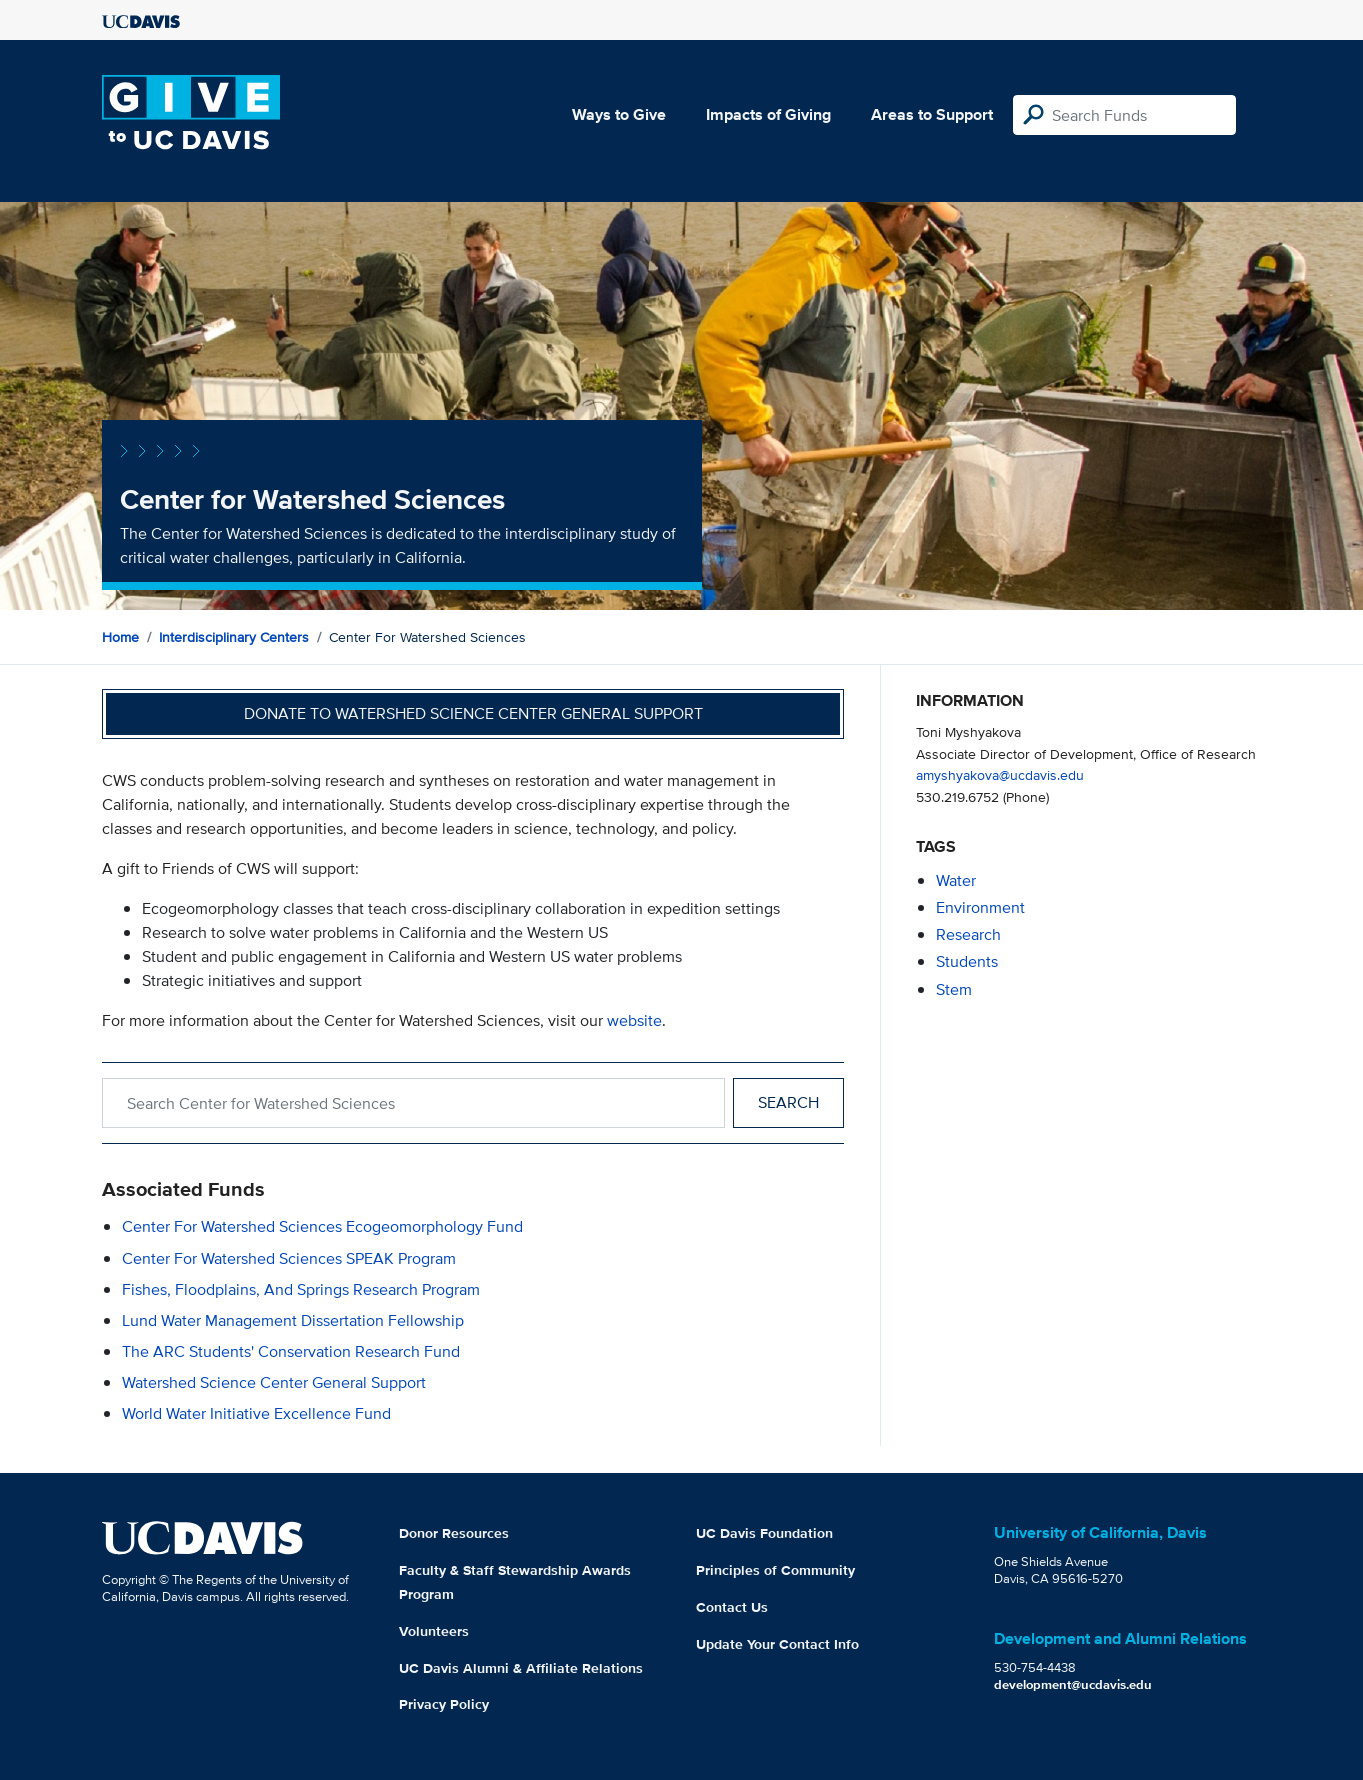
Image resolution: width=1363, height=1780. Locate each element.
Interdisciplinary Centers (234, 637)
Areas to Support (932, 114)
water (956, 880)
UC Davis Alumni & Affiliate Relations (521, 1668)
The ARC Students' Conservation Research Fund (291, 1351)
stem (954, 989)
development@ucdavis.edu (1073, 1684)
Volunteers (434, 1631)
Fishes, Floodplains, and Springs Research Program (301, 1289)
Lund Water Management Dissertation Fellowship (293, 1320)
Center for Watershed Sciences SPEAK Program (289, 1258)
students (967, 961)
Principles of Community (775, 1570)
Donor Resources (454, 1533)
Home (120, 637)
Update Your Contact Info (777, 1644)
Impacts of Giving (768, 114)
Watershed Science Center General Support (274, 1382)
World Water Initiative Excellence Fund (256, 1413)
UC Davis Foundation (764, 1533)
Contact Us (732, 1607)
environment (980, 907)
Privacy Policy (444, 1704)
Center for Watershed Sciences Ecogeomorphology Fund (322, 1226)
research (968, 934)
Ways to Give (619, 114)
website (634, 1020)
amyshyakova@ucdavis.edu (1000, 774)
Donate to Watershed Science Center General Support (473, 713)
